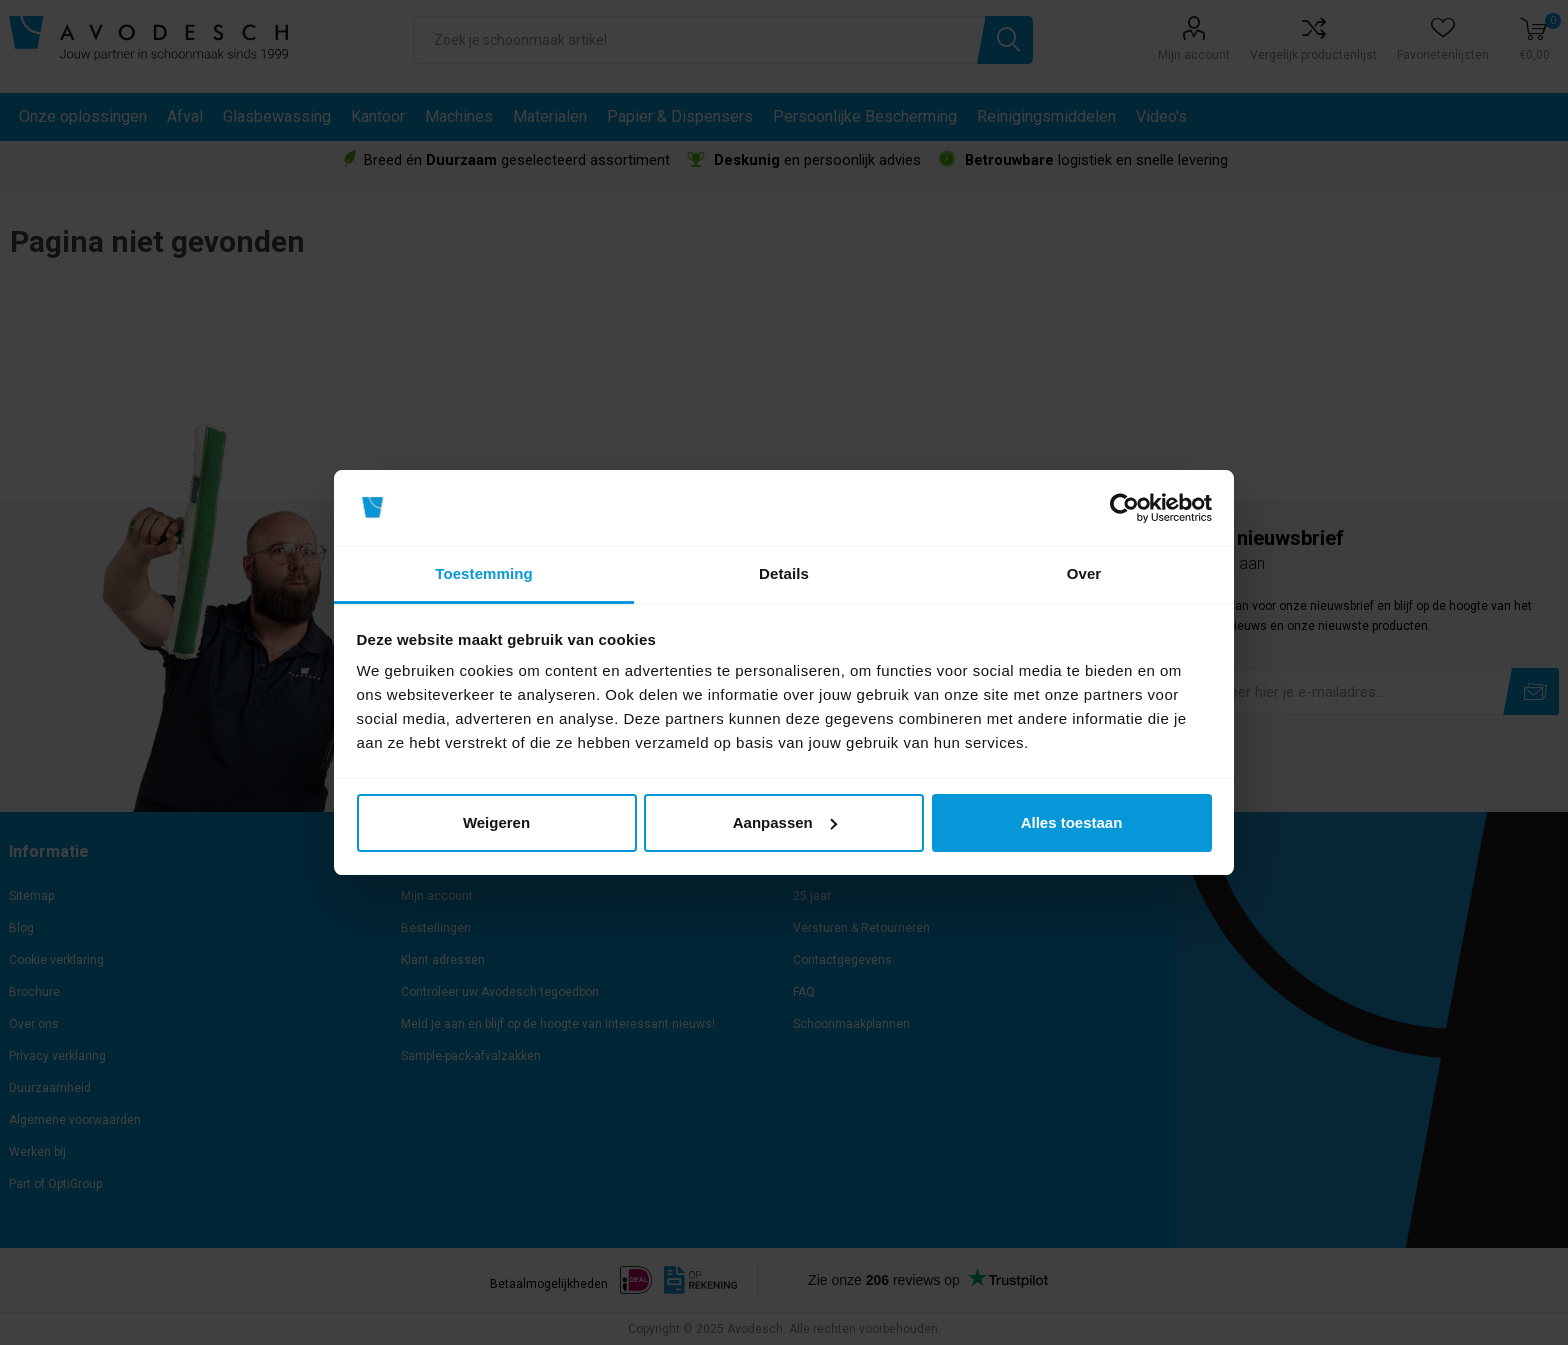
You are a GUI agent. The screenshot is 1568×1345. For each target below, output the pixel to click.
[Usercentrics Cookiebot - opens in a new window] (1124, 508)
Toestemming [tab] (484, 573)
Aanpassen (785, 822)
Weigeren (496, 822)
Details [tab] (784, 573)
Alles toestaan (1072, 822)
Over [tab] (1084, 573)
